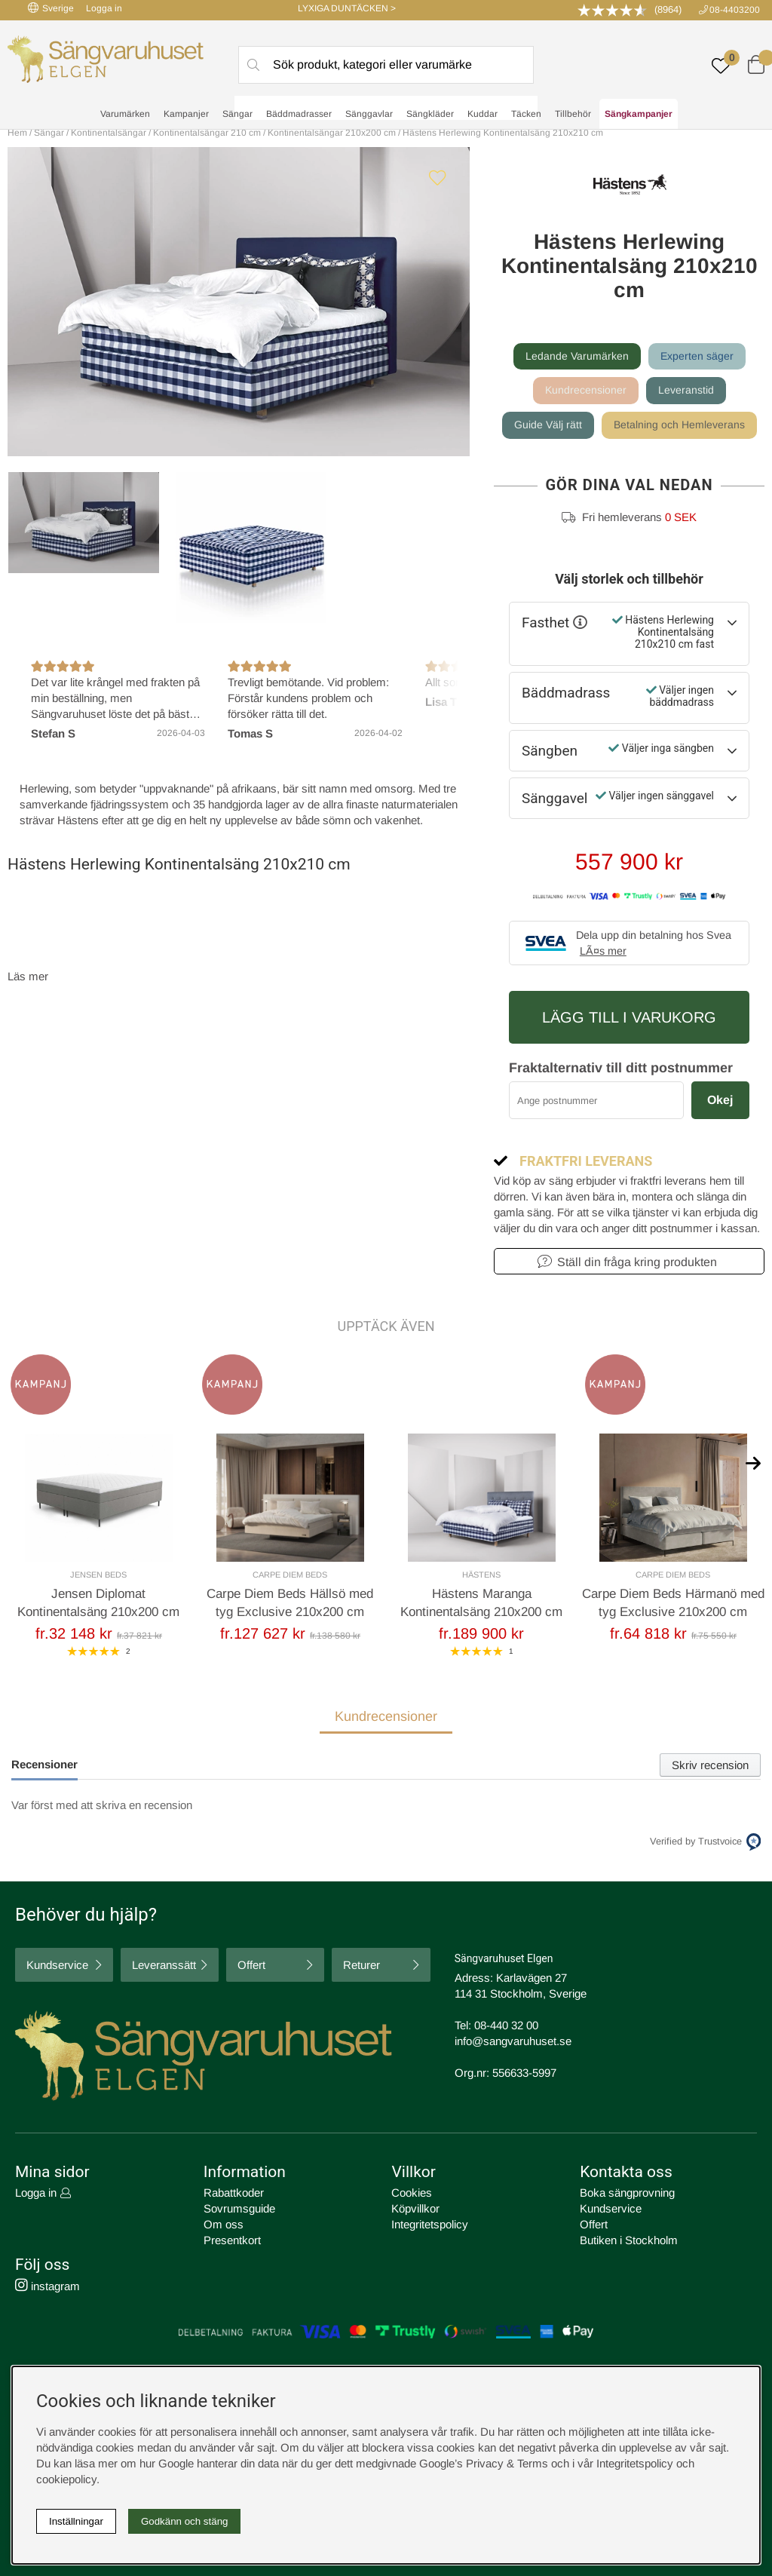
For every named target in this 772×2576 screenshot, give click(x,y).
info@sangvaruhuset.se (513, 2041)
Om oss (224, 2224)
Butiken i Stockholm (629, 2240)
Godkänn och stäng (184, 2521)
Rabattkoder (234, 2192)
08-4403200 (734, 10)
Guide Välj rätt (548, 425)
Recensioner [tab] (44, 1764)
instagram (47, 2286)
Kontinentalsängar (108, 132)
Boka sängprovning (627, 2192)
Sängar (237, 114)
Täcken (526, 114)
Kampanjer (186, 114)
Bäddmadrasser (299, 114)
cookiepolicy (66, 2479)
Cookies (411, 2192)
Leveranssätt (164, 1964)
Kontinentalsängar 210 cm (207, 132)
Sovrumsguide (239, 2208)
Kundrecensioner (585, 390)
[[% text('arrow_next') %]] (753, 1462)
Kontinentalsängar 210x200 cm (332, 132)
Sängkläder (430, 114)
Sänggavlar (369, 114)
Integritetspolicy (429, 2224)
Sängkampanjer (638, 114)
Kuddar (482, 114)
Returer (361, 1964)
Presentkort (232, 2240)
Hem (17, 132)
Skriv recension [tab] (710, 1765)
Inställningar (76, 2521)
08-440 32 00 (506, 2025)
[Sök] (386, 65)
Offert (251, 1964)
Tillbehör (573, 114)
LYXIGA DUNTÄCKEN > (347, 8)
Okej (720, 1099)
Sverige (51, 8)
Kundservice (57, 1964)
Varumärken (125, 114)
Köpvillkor (415, 2208)
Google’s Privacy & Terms (483, 2463)
